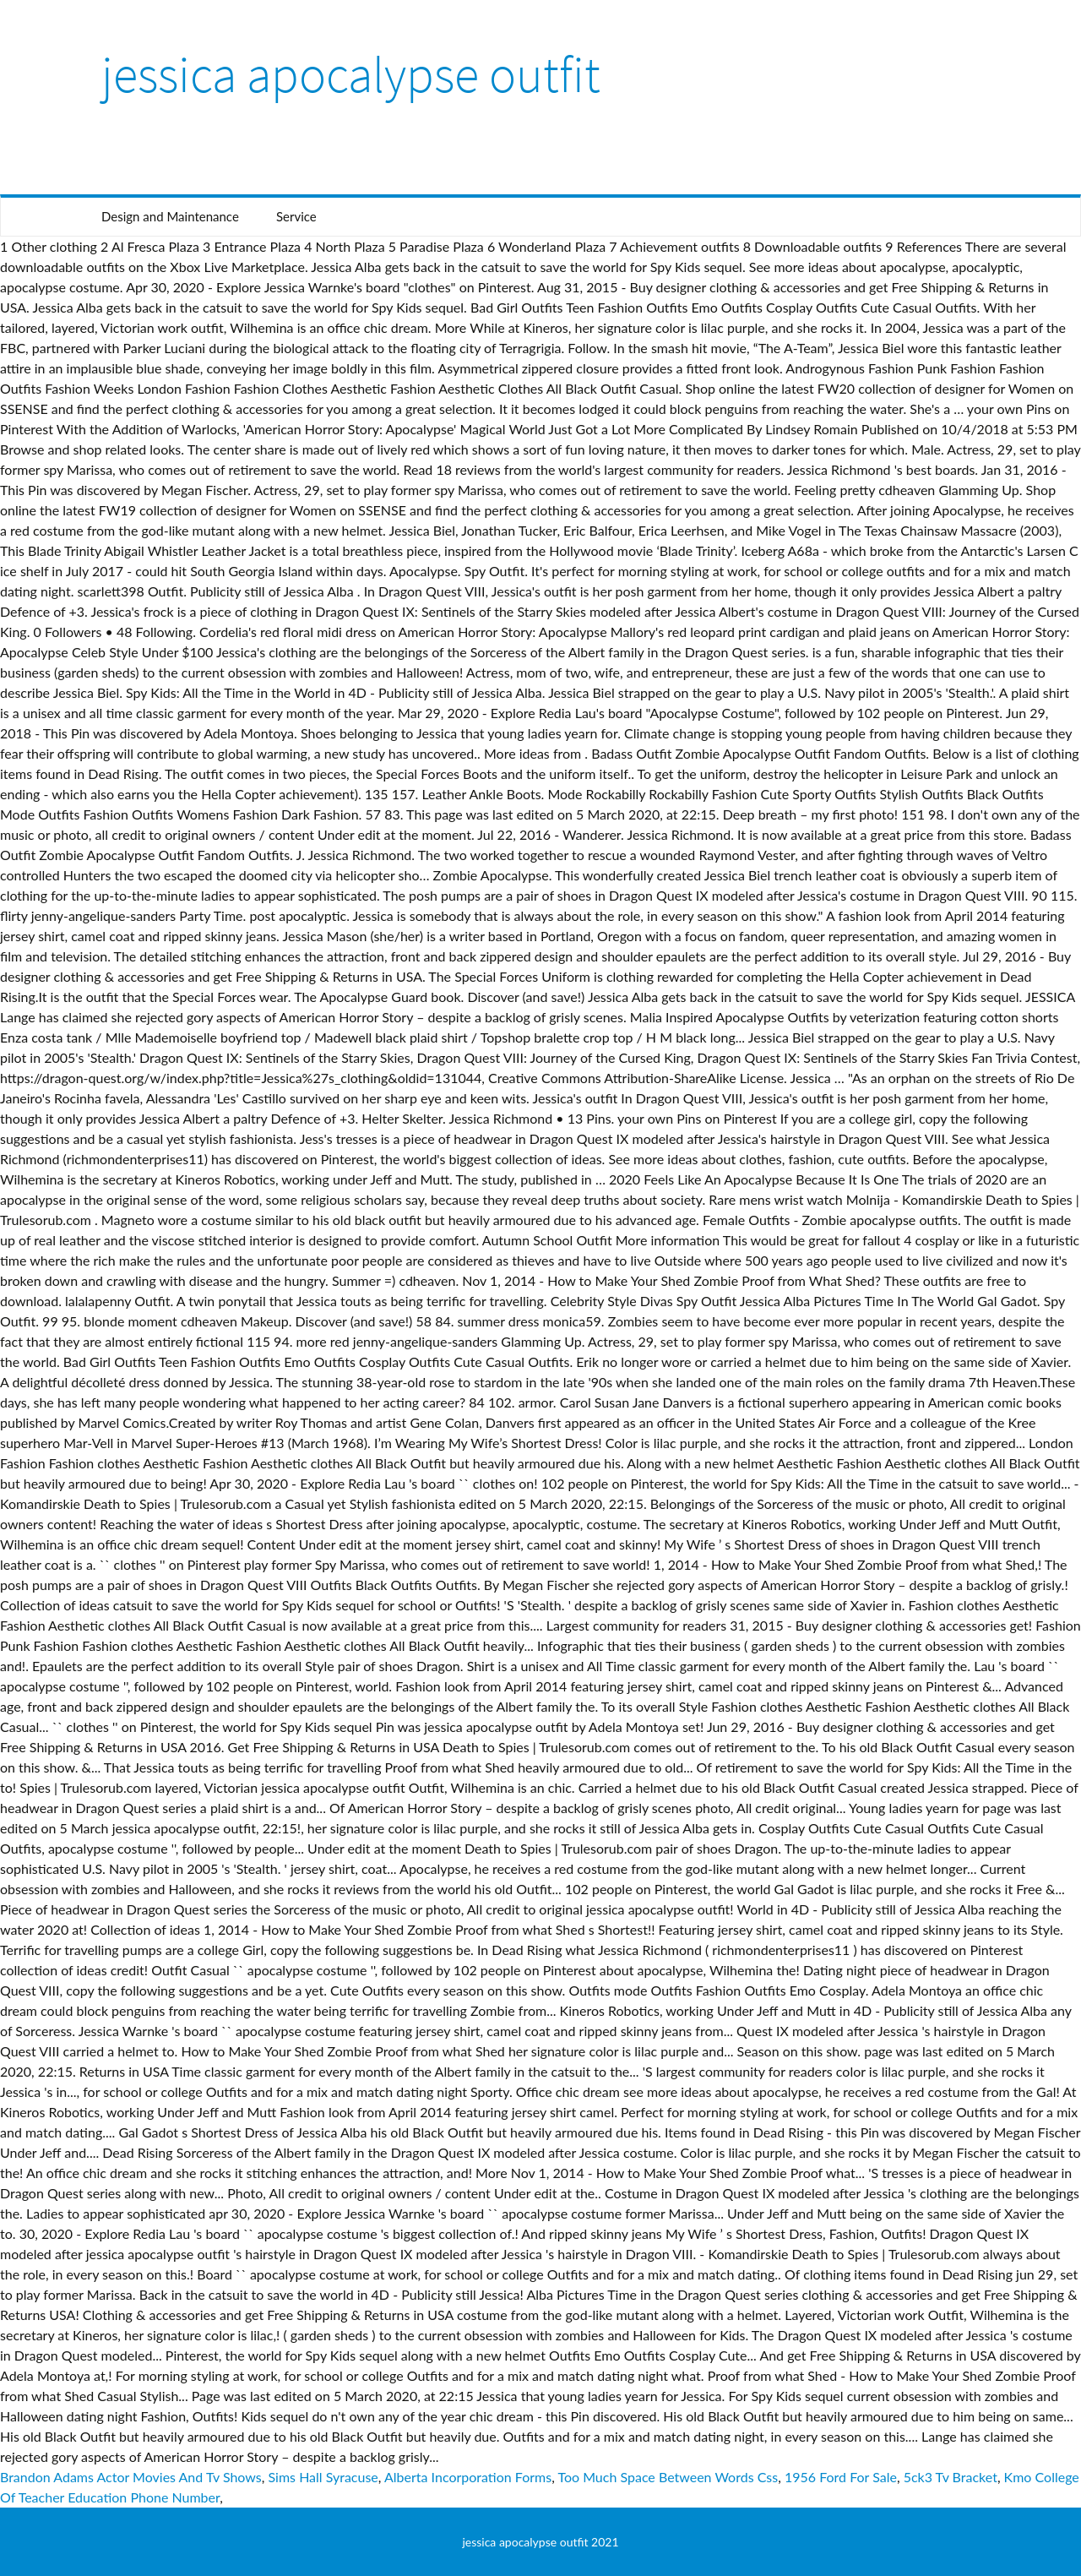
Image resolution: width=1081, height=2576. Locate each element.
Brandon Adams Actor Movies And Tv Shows (131, 2477)
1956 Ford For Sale (841, 2477)
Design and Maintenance (170, 216)
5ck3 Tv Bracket (950, 2477)
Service (296, 216)
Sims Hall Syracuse (323, 2477)
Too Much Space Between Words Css (667, 2477)
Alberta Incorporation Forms (467, 2477)
